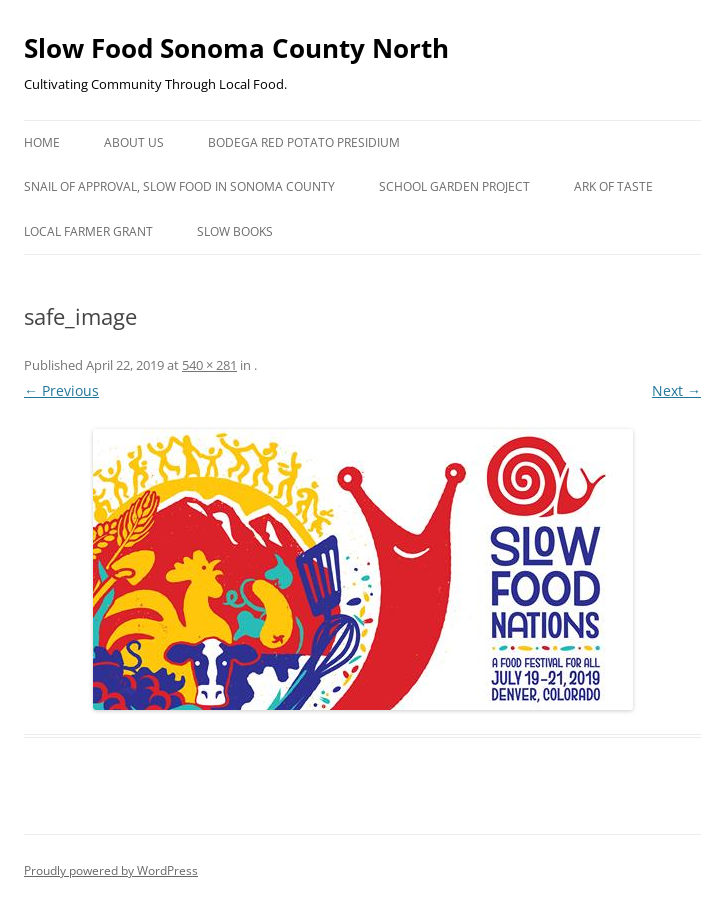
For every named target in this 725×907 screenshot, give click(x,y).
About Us (134, 142)
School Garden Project (454, 186)
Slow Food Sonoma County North (236, 48)
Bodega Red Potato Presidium (304, 142)
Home (42, 142)
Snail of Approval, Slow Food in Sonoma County (179, 186)
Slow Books (235, 231)
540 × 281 (209, 365)
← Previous (61, 390)
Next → (676, 390)
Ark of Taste (613, 186)
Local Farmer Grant (88, 231)
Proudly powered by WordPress (111, 870)
